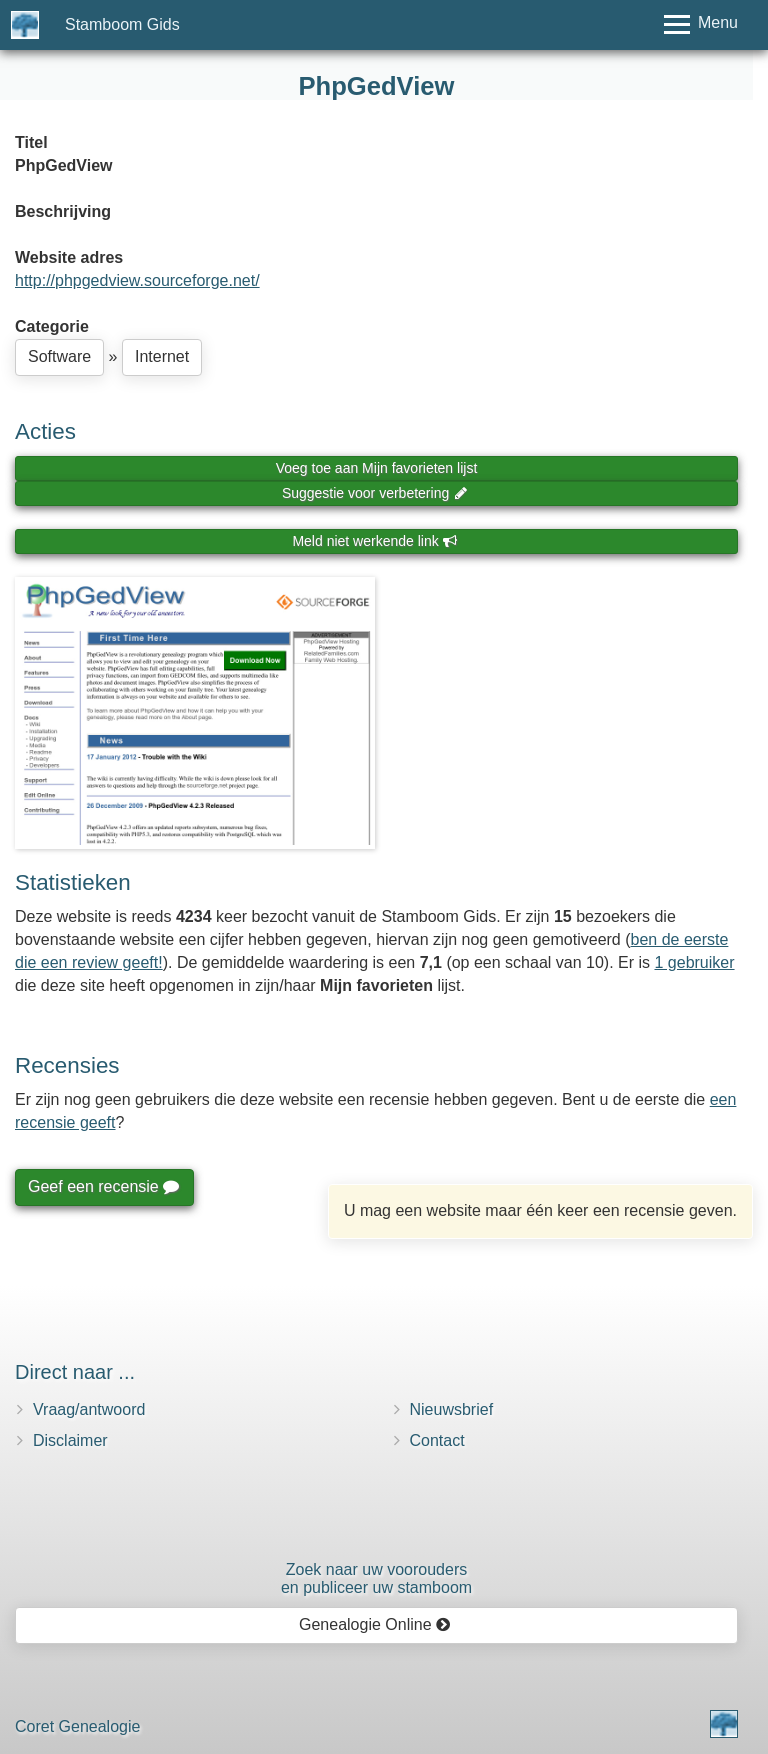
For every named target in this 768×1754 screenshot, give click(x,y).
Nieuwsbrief (452, 1409)
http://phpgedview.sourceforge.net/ (137, 280)
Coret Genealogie (77, 1726)
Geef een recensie (103, 1186)
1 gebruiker (695, 962)
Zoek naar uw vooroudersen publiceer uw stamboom (376, 1578)
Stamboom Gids (122, 24)
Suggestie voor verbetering (375, 493)
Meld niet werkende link (374, 541)
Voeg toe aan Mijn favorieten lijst (377, 468)
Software (59, 356)
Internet (162, 356)
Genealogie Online (375, 1624)
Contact (437, 1440)
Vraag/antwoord (89, 1409)
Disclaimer (70, 1440)
